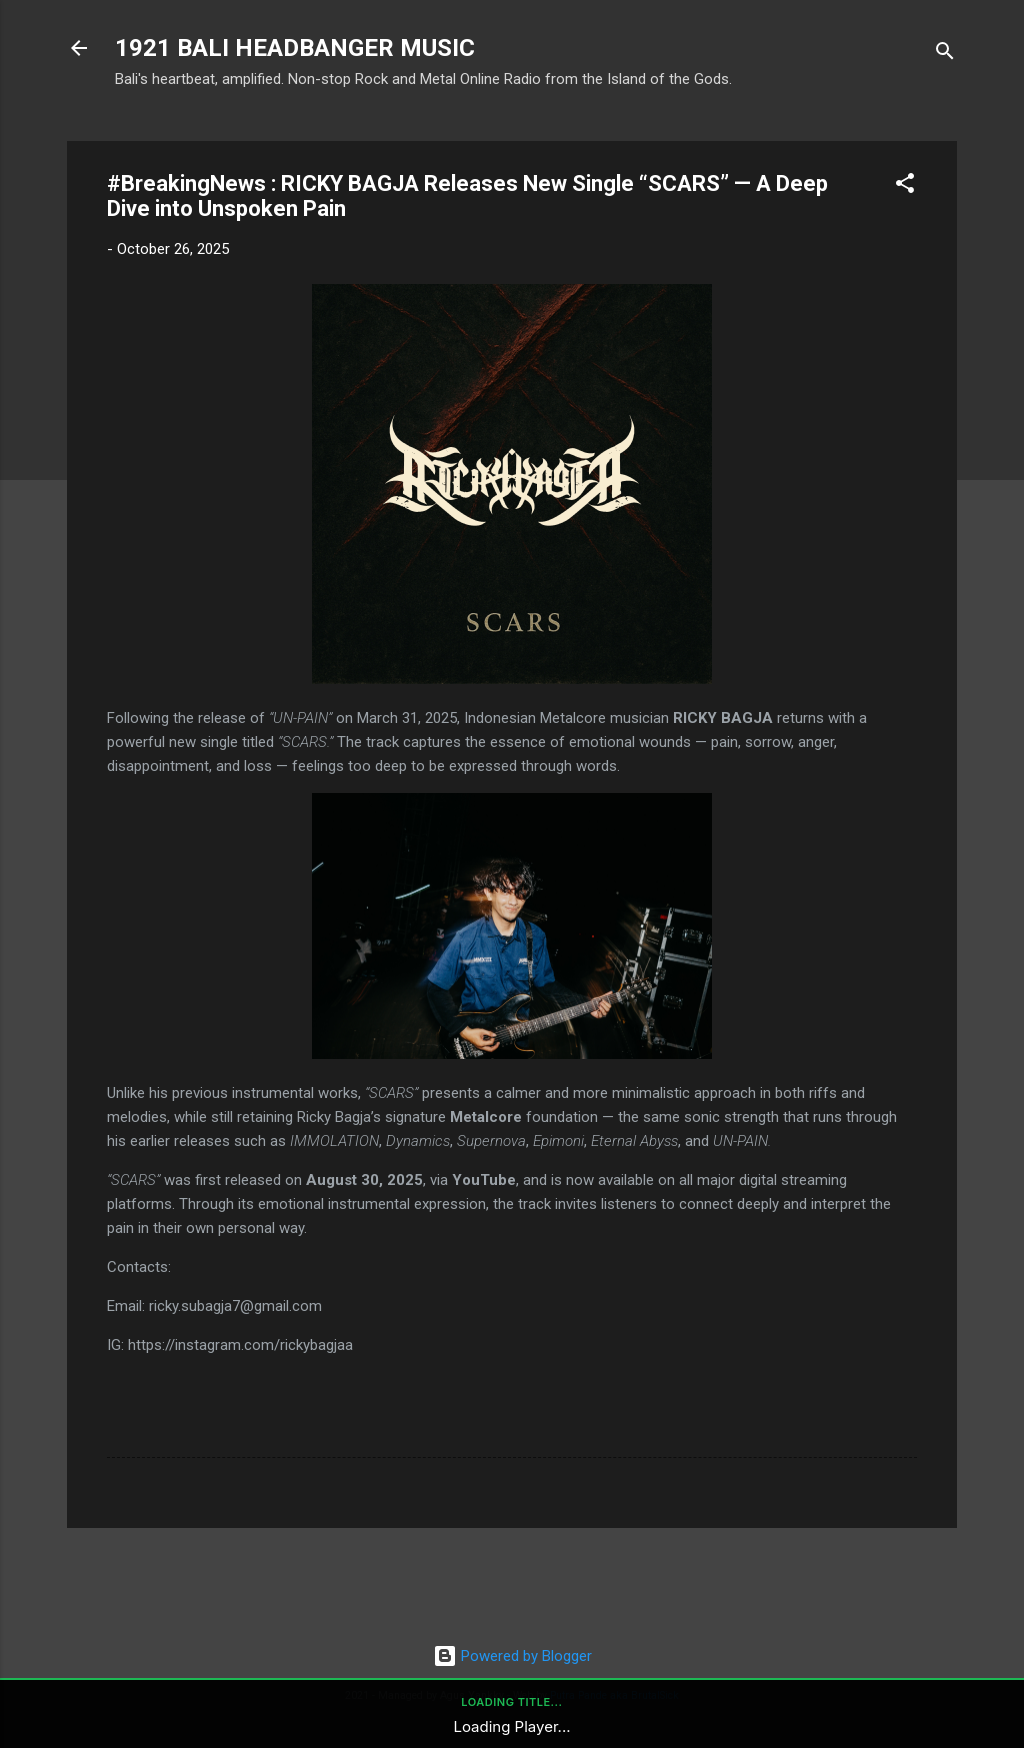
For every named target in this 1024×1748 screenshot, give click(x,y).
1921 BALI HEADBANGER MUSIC (295, 48)
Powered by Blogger (512, 1656)
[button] (905, 186)
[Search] (945, 54)
